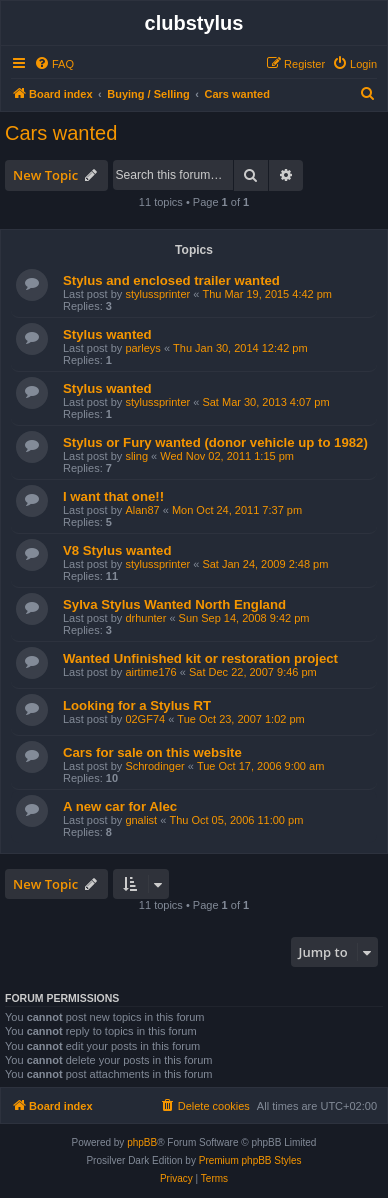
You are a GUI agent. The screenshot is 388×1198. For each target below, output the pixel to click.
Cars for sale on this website (152, 752)
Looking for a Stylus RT (137, 705)
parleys (142, 348)
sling (136, 456)
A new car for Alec (120, 806)
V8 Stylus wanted (117, 550)
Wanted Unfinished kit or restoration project (200, 658)
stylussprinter (157, 294)
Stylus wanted (107, 334)
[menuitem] (54, 64)
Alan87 (142, 510)
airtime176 (150, 672)
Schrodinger (154, 766)
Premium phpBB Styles (250, 1160)
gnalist (141, 820)
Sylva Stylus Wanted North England (174, 604)
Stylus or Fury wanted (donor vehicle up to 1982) (215, 442)
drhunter (145, 618)
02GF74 (145, 719)
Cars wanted (61, 133)
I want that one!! (113, 496)
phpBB (142, 1142)
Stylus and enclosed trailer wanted (171, 280)
